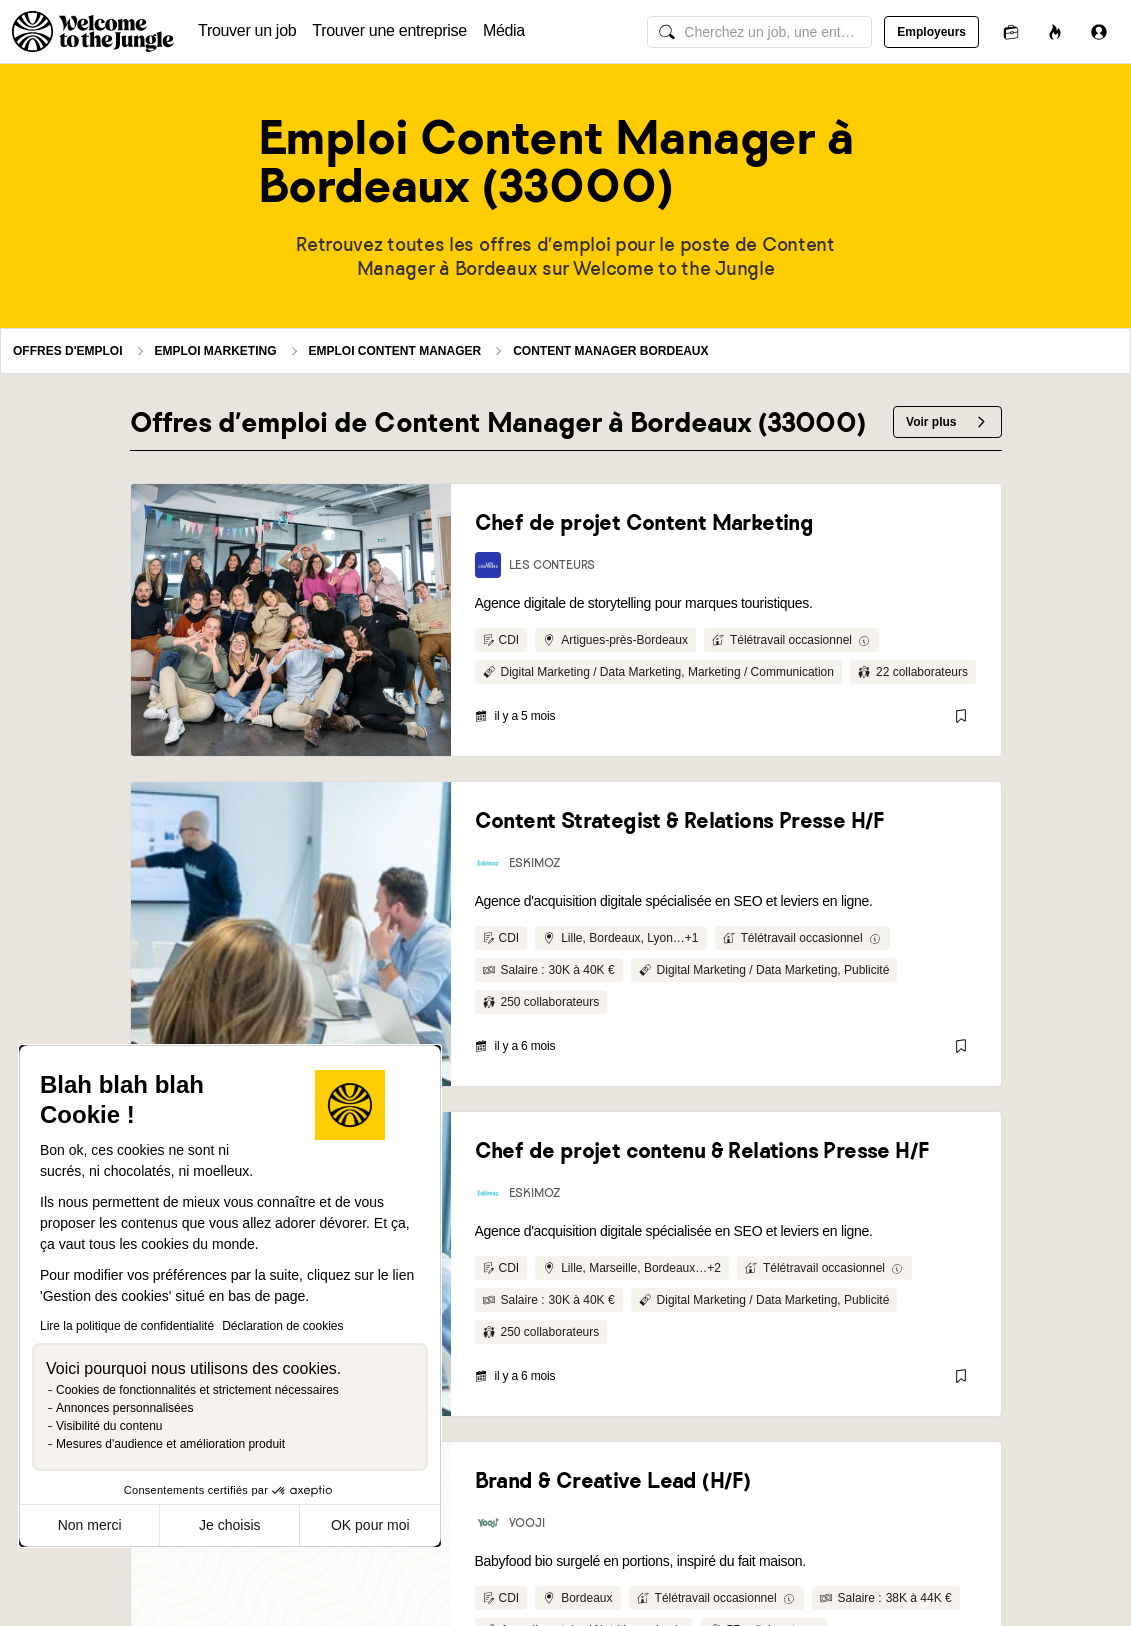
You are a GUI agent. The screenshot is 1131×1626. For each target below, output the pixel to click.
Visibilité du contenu (109, 1426)
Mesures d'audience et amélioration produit (170, 1444)
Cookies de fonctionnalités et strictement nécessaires (197, 1390)
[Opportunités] (1055, 31)
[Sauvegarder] (961, 716)
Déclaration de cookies (282, 1326)
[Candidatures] (1011, 31)
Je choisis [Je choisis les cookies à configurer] (229, 1525)
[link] (291, 620)
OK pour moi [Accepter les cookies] (370, 1525)
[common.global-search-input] (759, 32)
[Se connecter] (1099, 31)
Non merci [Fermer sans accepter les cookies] (90, 1525)
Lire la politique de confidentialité (127, 1326)
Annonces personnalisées (124, 1408)
